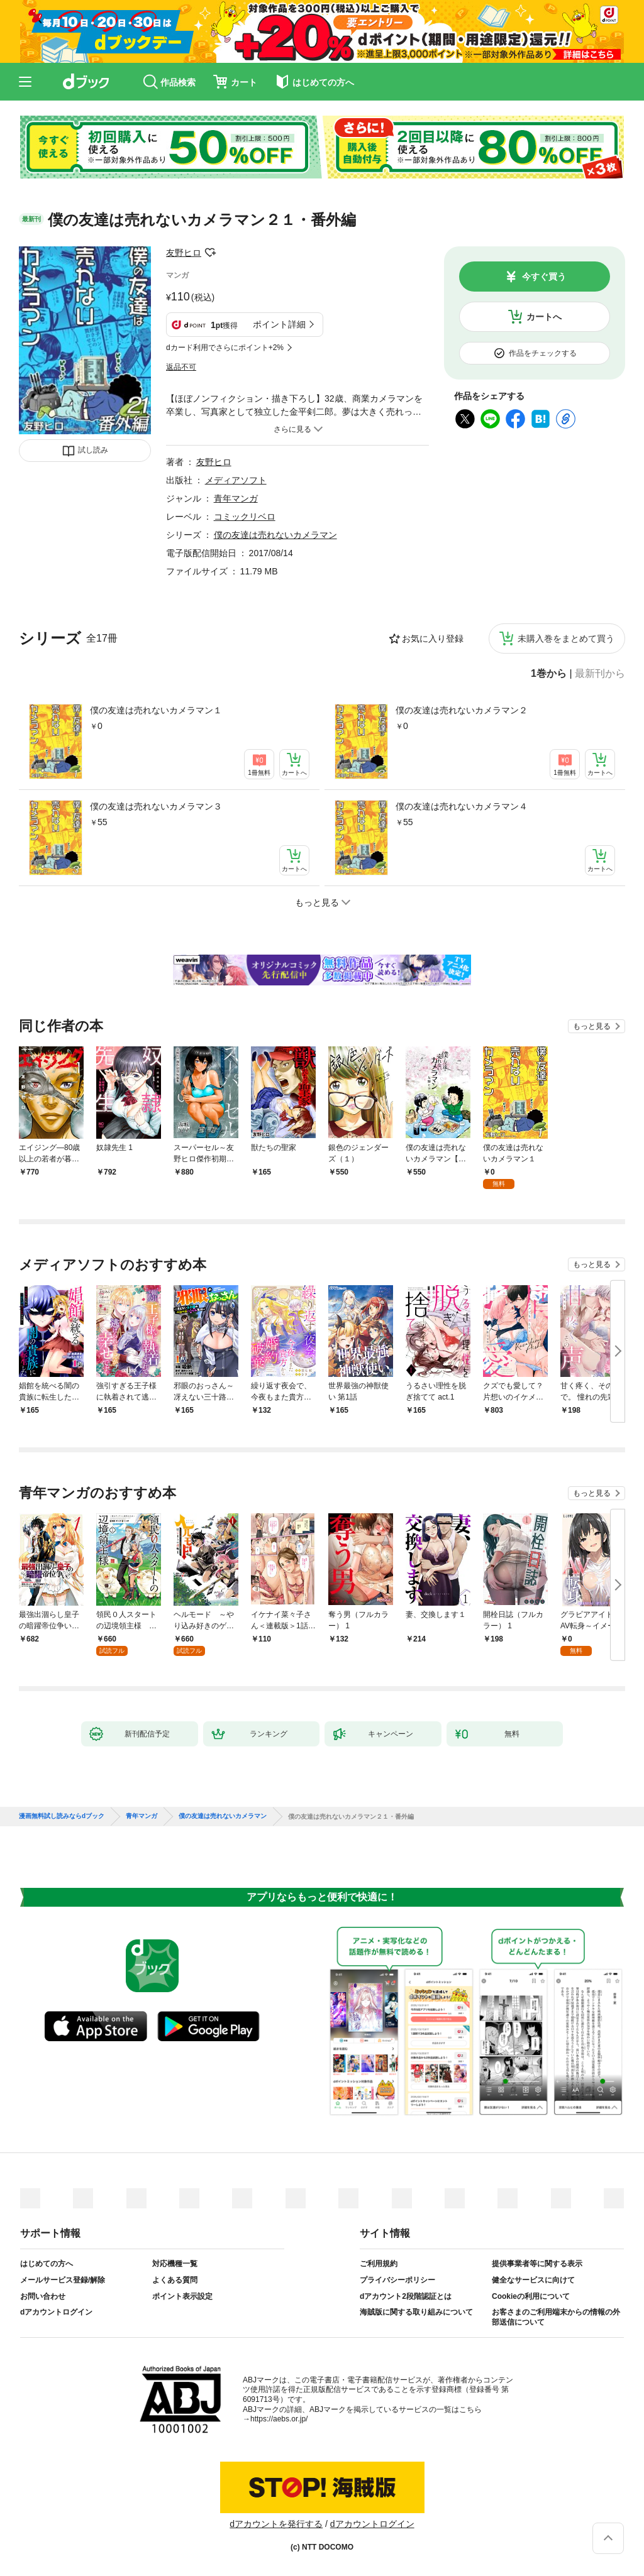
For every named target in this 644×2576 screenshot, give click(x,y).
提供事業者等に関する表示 (537, 2263)
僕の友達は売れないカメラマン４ (462, 806)
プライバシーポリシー (397, 2280)
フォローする (210, 252)
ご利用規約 (378, 2263)
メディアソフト (236, 480)
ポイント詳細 (279, 324)
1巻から (549, 674)
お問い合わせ (42, 2296)
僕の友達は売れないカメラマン (275, 535)
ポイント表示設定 (182, 2296)
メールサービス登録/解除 (62, 2280)
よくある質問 (174, 2280)
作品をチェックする (543, 353)
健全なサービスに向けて (533, 2280)
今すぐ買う (544, 276)
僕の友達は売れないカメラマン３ (156, 806)
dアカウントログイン (56, 2312)
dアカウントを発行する (276, 2524)
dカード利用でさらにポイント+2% (225, 347)
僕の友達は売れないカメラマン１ (156, 710)
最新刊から (600, 674)
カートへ (544, 317)
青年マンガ (236, 498)
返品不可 (181, 367)
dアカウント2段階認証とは (406, 2296)
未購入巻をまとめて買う (566, 638)
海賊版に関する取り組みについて (416, 2312)
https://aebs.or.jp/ (279, 2418)
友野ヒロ (183, 253)
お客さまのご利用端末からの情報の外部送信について (556, 2317)
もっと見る (592, 1026)
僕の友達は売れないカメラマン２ (462, 710)
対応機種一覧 (174, 2263)
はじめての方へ (46, 2263)
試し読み (93, 450)
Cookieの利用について (531, 2296)
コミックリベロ (244, 517)
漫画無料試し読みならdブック (61, 1816)
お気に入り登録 (433, 638)
